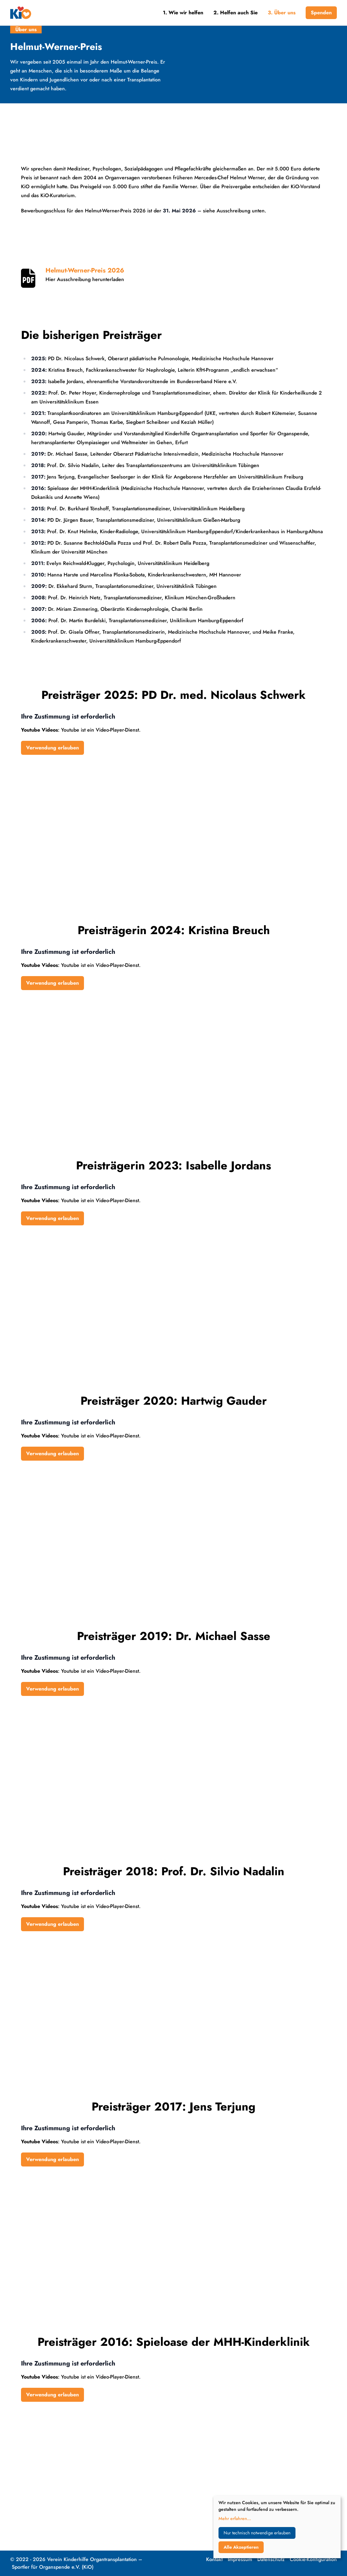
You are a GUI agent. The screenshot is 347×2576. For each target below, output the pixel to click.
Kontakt (214, 2559)
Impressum (240, 2559)
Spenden (321, 12)
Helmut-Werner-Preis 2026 (84, 270)
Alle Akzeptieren (241, 2547)
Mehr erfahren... (235, 2518)
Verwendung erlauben (52, 747)
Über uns (26, 29)
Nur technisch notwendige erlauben (257, 2533)
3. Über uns (281, 12)
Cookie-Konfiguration (313, 2559)
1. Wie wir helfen (183, 12)
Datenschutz (271, 2559)
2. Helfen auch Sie (235, 12)
